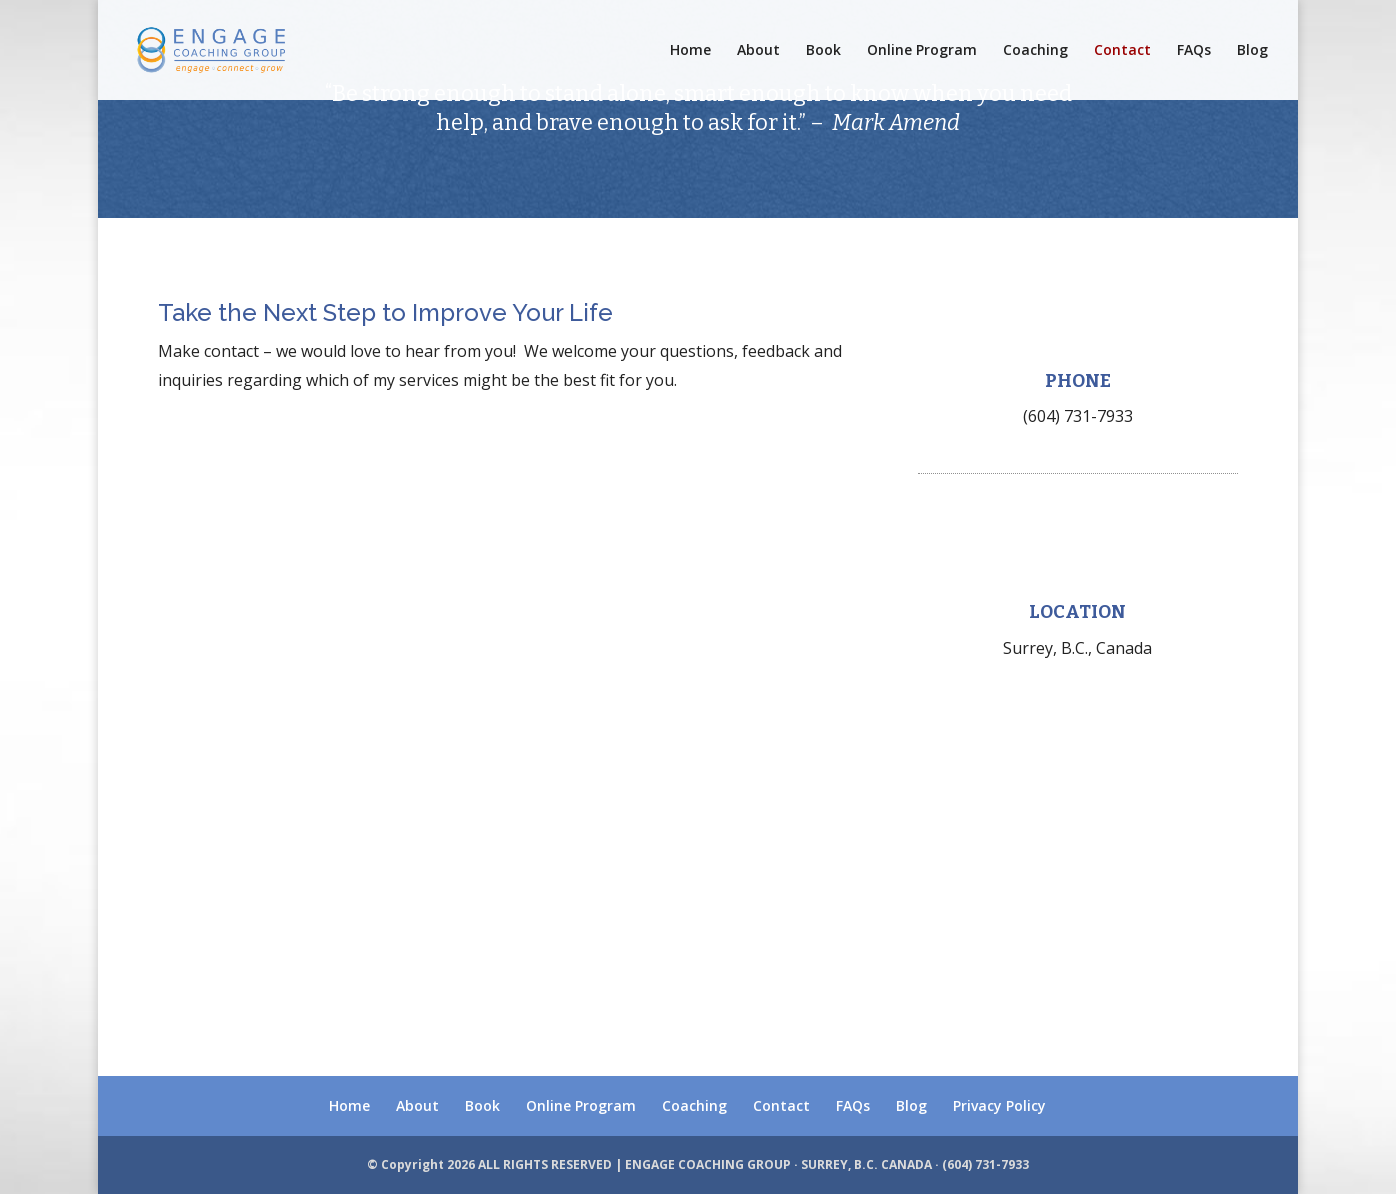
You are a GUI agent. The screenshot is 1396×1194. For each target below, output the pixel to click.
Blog (1252, 51)
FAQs (1194, 51)
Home (690, 51)
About (758, 51)
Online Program (922, 51)
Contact (1122, 51)
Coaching (1035, 51)
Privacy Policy (999, 1105)
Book (823, 51)
